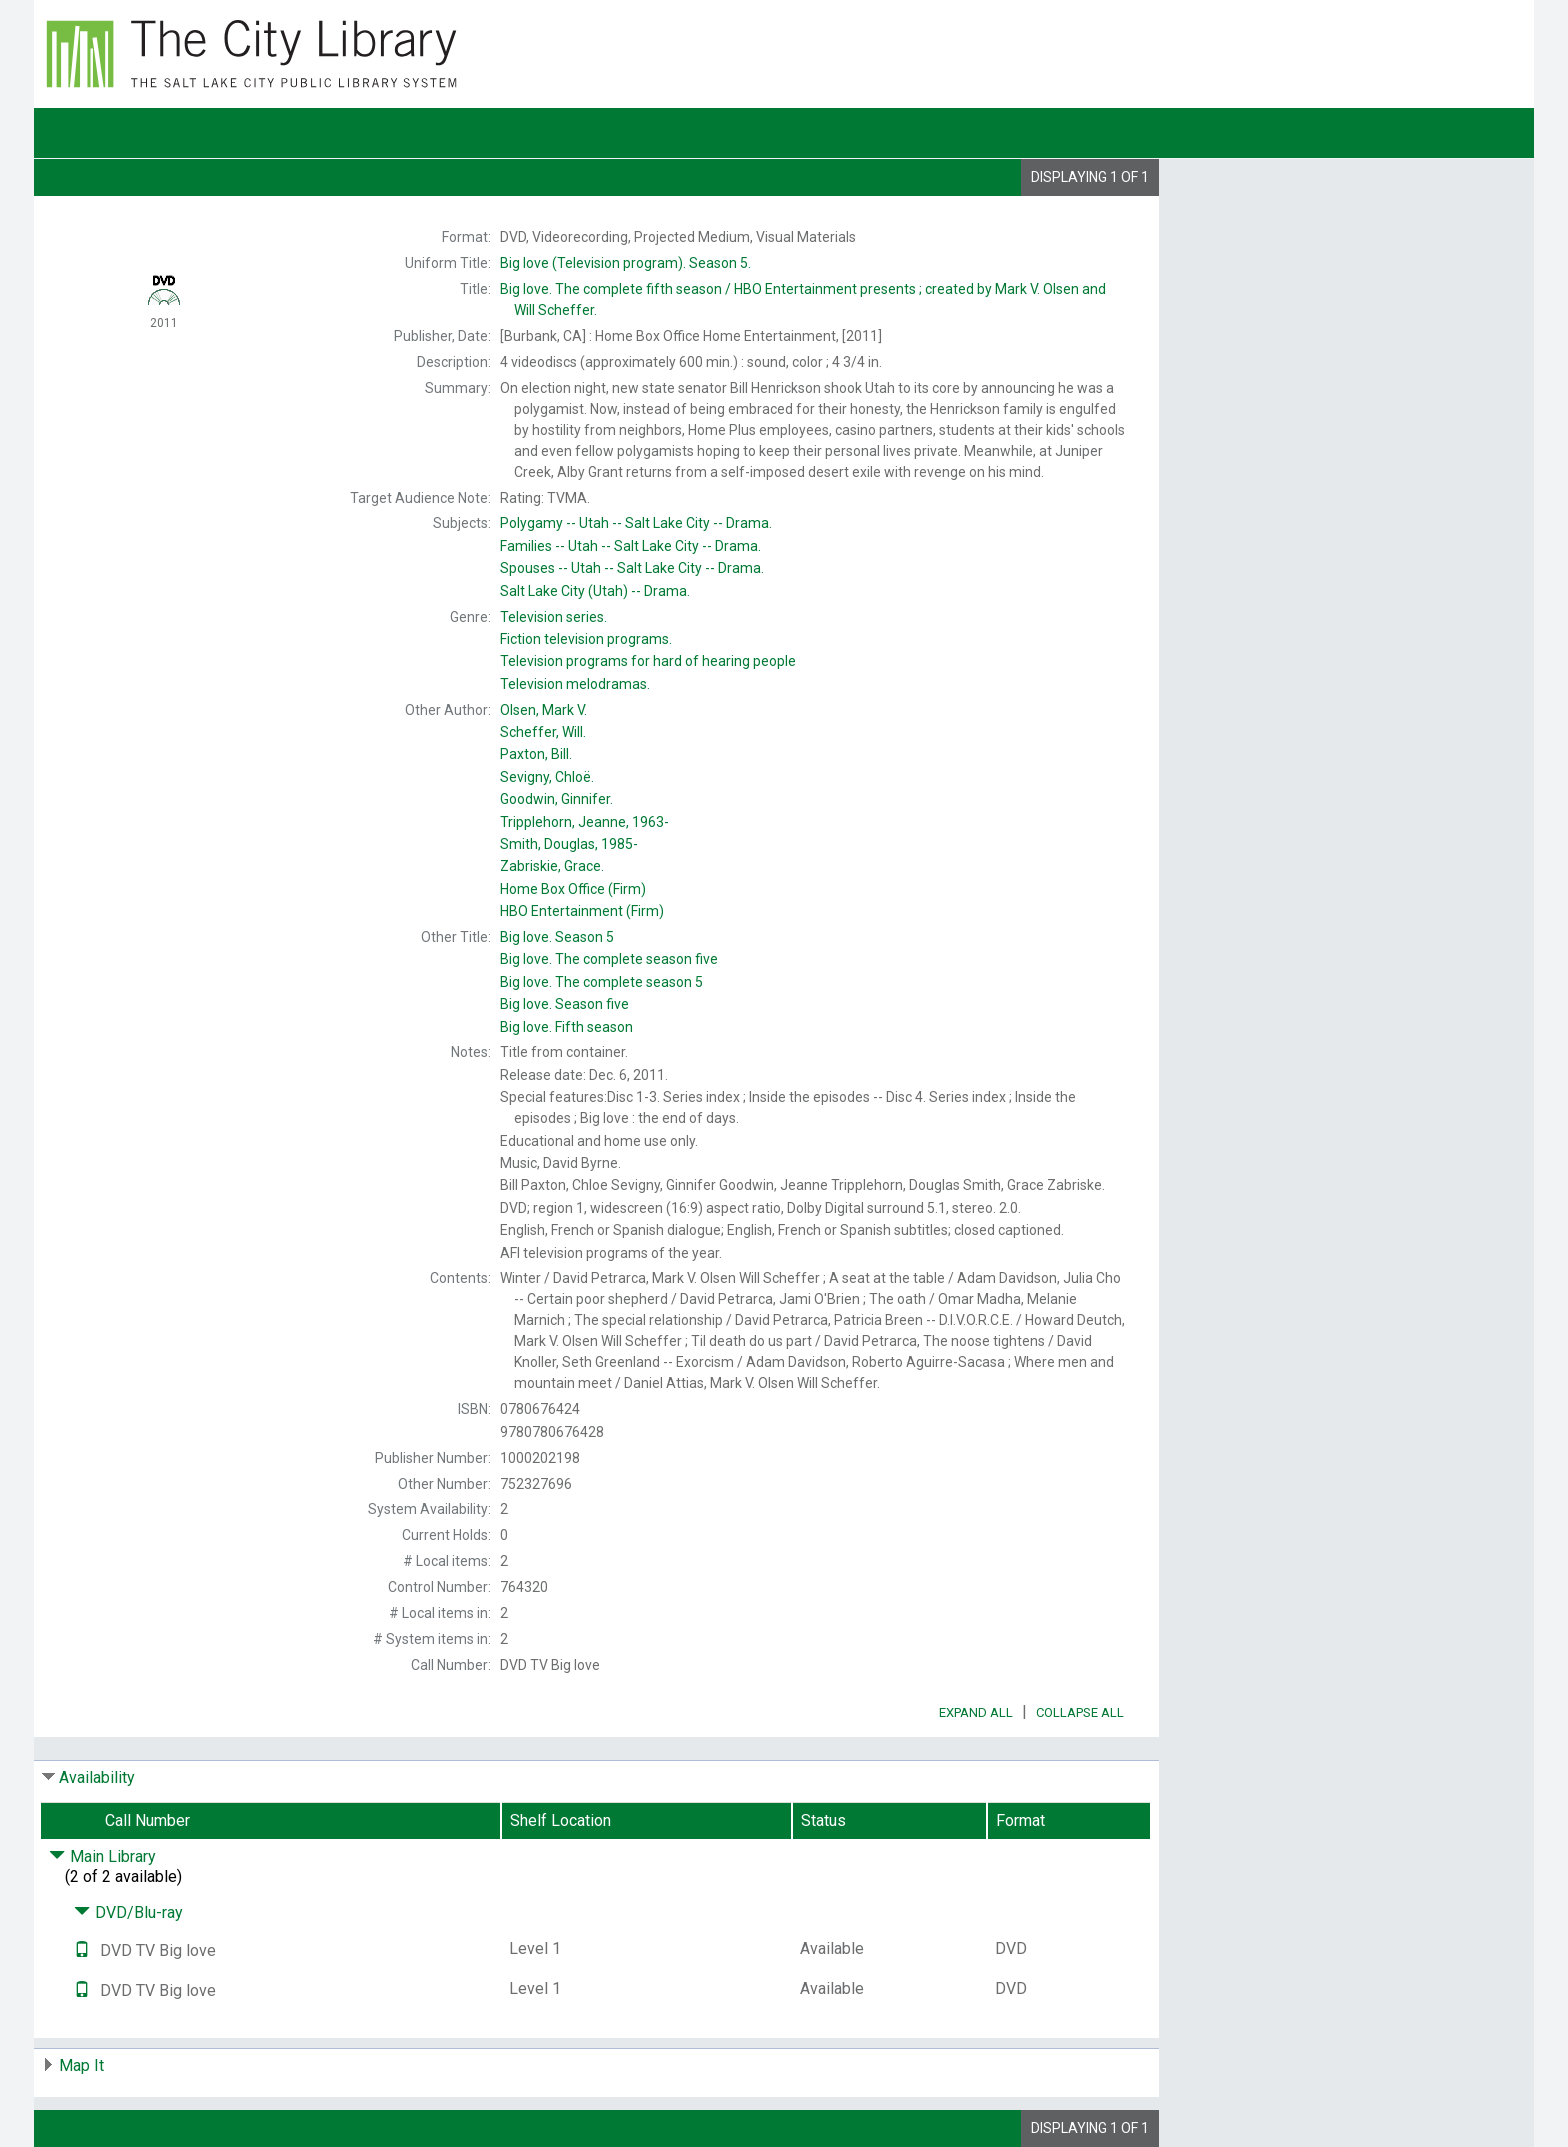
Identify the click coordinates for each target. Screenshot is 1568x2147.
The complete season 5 (601, 982)
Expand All (976, 1712)
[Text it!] (82, 1950)
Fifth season (566, 1027)
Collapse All (1080, 1712)
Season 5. (625, 263)
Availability (97, 1777)
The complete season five (609, 959)
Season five (564, 1004)
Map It (81, 2065)
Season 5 (557, 937)
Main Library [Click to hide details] (102, 1856)
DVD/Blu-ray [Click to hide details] (128, 1912)
